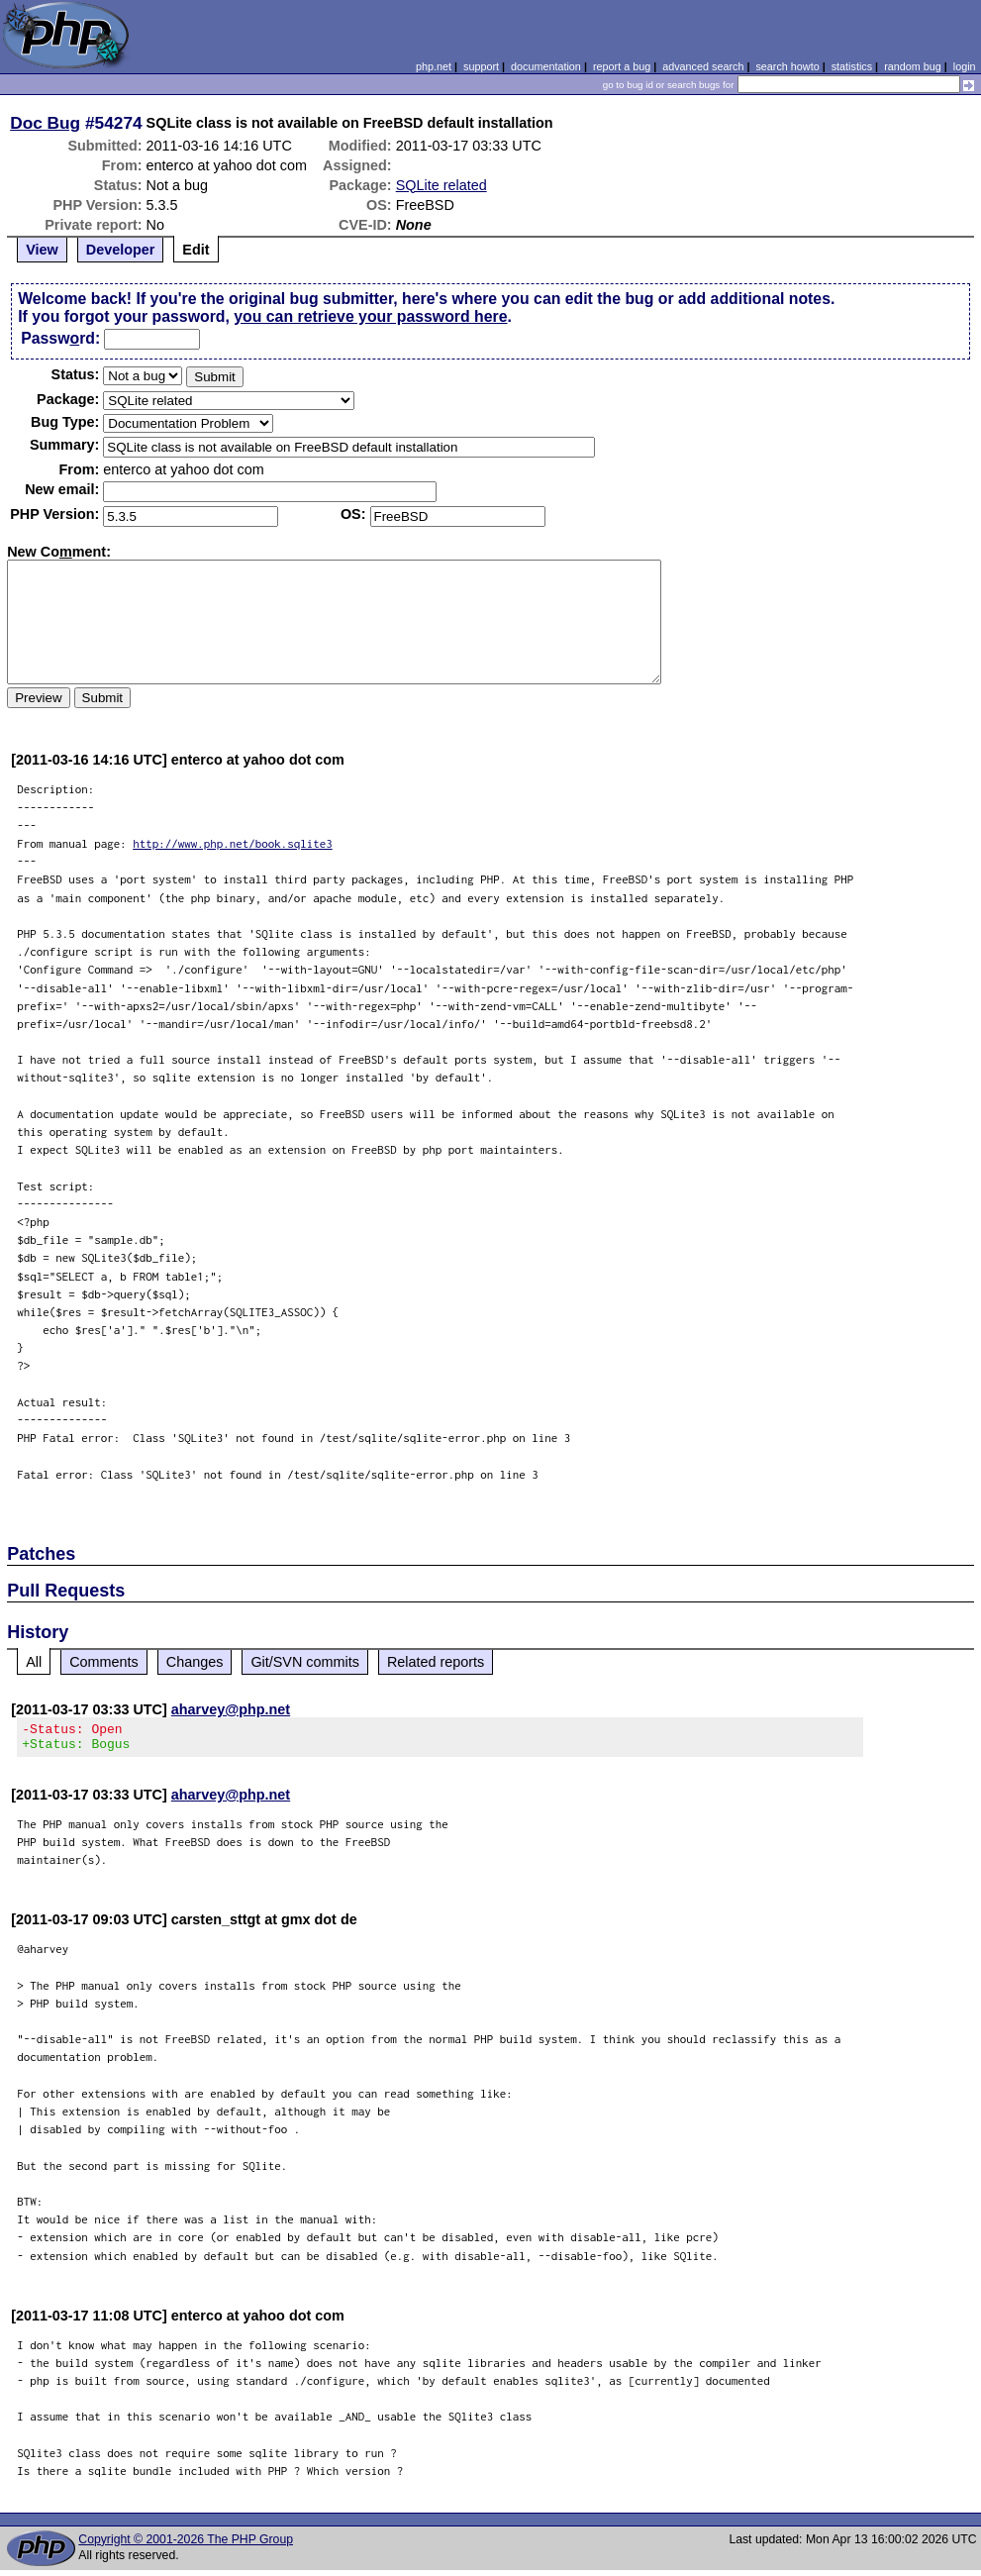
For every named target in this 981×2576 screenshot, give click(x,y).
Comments (104, 1662)
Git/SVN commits (304, 1662)
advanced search (702, 66)
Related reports (435, 1662)
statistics (852, 66)
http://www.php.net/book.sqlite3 (233, 843)
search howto (787, 66)
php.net (433, 66)
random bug (912, 66)
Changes (195, 1662)
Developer (120, 250)
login (964, 66)
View (42, 250)
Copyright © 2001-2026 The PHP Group (185, 2545)
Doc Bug (45, 123)
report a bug (621, 66)
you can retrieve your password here (370, 316)
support (481, 66)
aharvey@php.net (230, 1709)
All (34, 1662)
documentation (546, 66)
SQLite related (441, 185)
